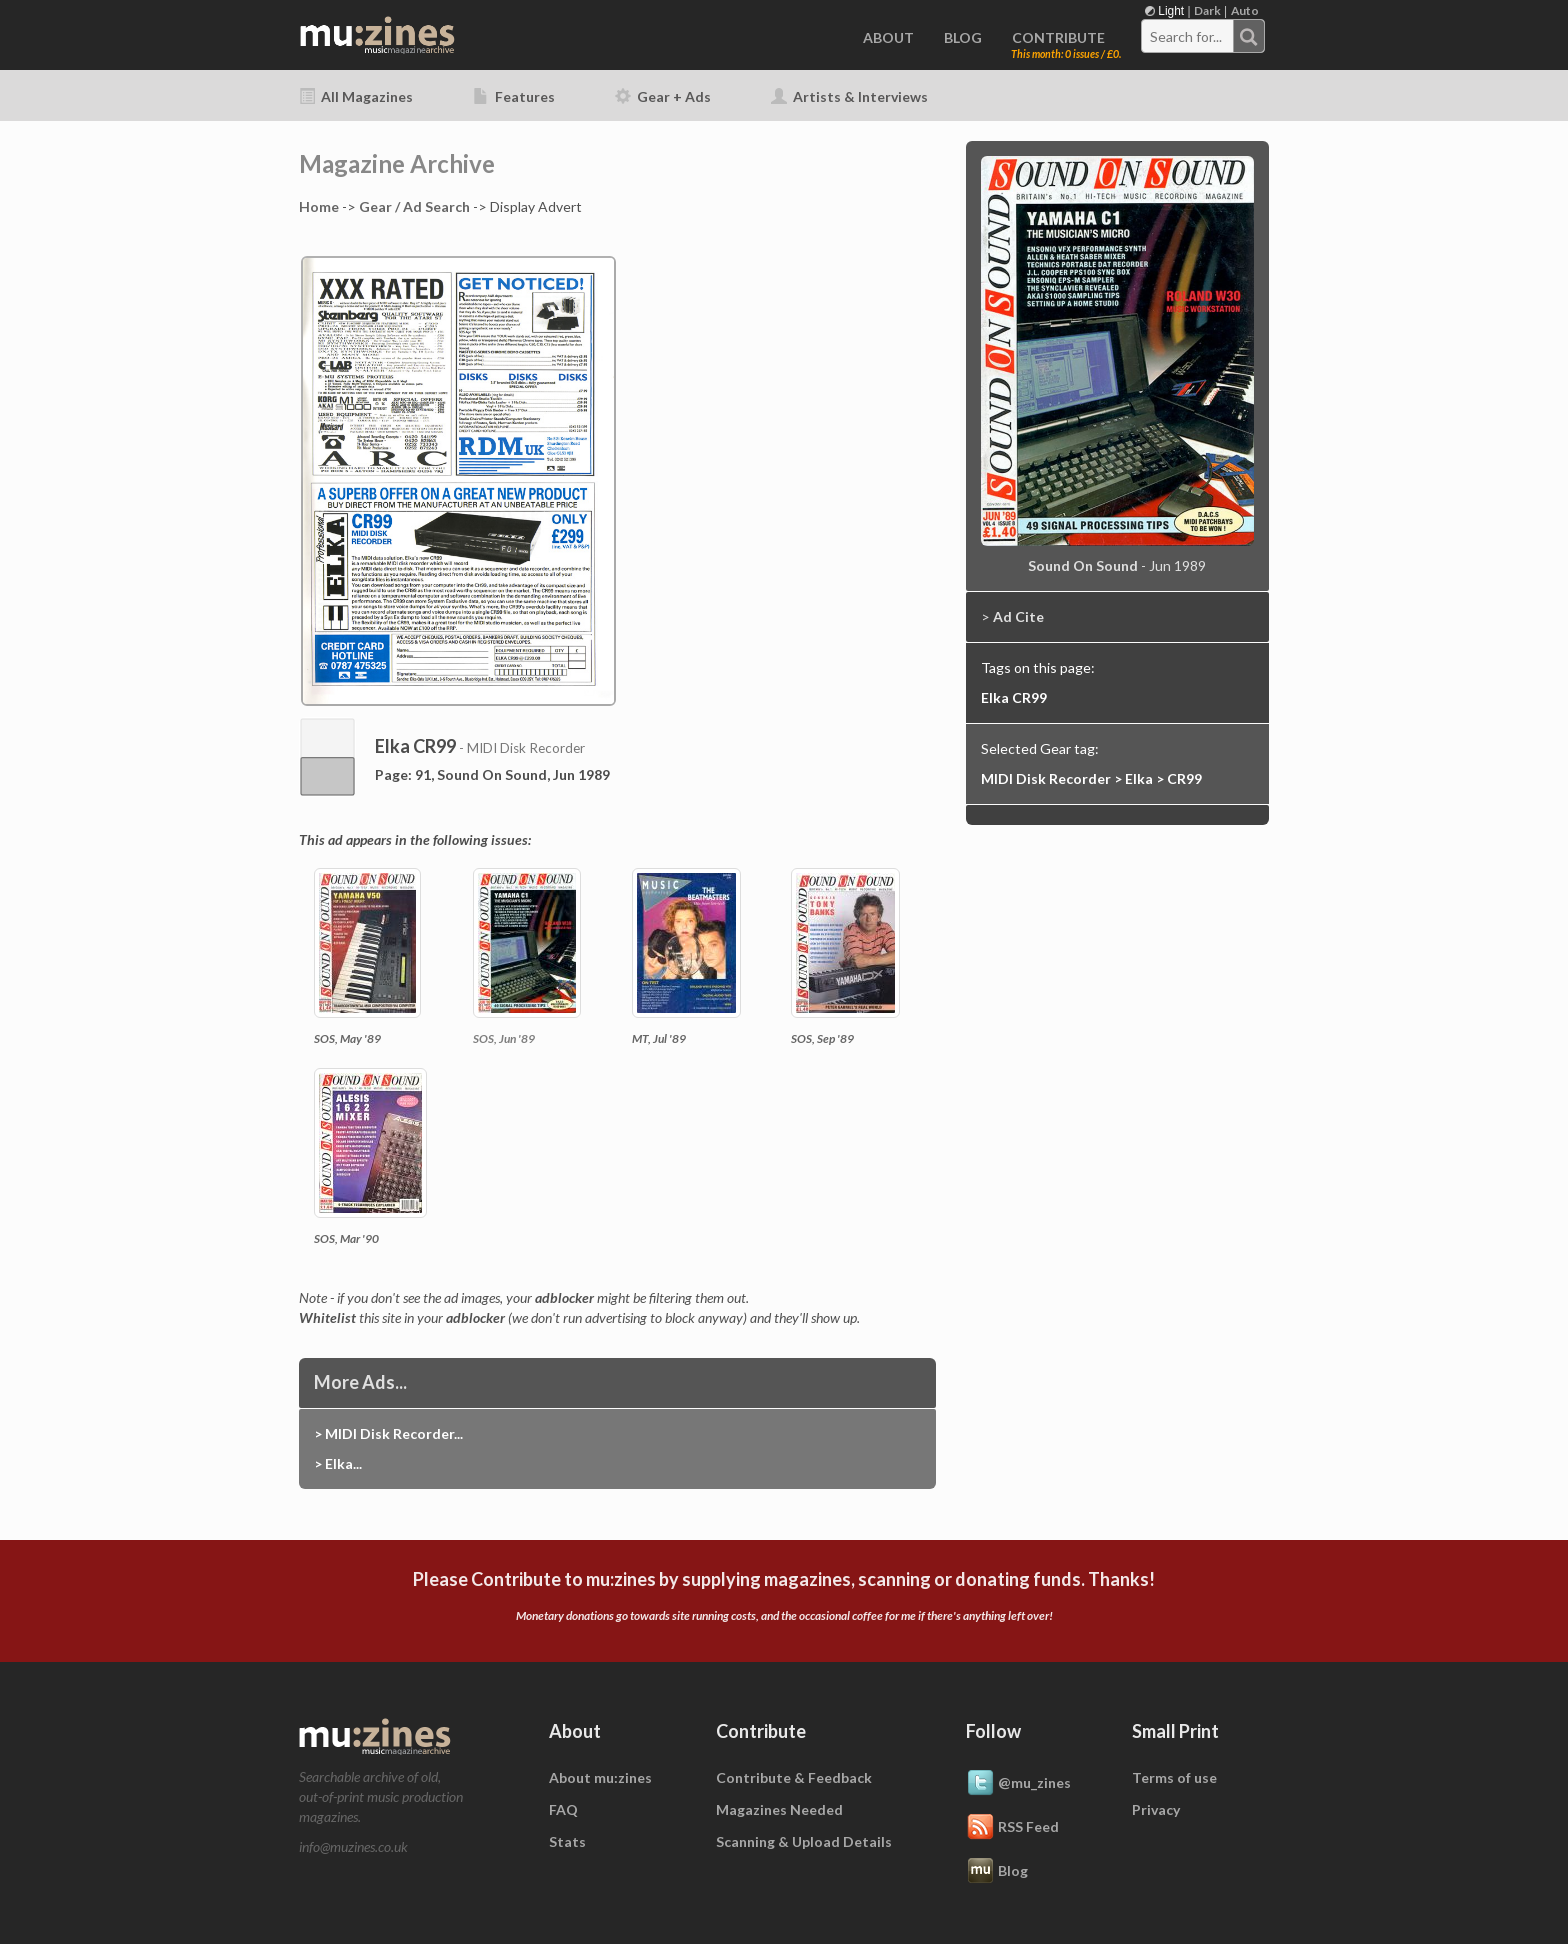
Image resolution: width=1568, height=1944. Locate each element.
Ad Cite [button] (1018, 616)
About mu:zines (600, 1777)
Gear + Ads (663, 96)
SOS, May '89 (347, 1038)
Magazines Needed (779, 1809)
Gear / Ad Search (414, 206)
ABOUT (888, 37)
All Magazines (356, 96)
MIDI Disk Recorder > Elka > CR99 (1091, 778)
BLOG (963, 37)
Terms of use (1174, 1777)
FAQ (563, 1809)
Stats (567, 1841)
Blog (997, 1872)
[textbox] (1188, 37)
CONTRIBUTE (1058, 37)
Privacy (1156, 1809)
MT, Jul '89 (659, 1038)
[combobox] (1203, 36)
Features (514, 96)
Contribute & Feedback (794, 1777)
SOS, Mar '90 (346, 1238)
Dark (1207, 10)
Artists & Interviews (849, 96)
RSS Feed (1012, 1828)
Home (319, 206)
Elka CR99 (1014, 697)
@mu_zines (1018, 1784)
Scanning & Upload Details (804, 1841)
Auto (1245, 10)
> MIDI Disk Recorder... (388, 1433)
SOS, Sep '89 (822, 1038)
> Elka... (338, 1463)
